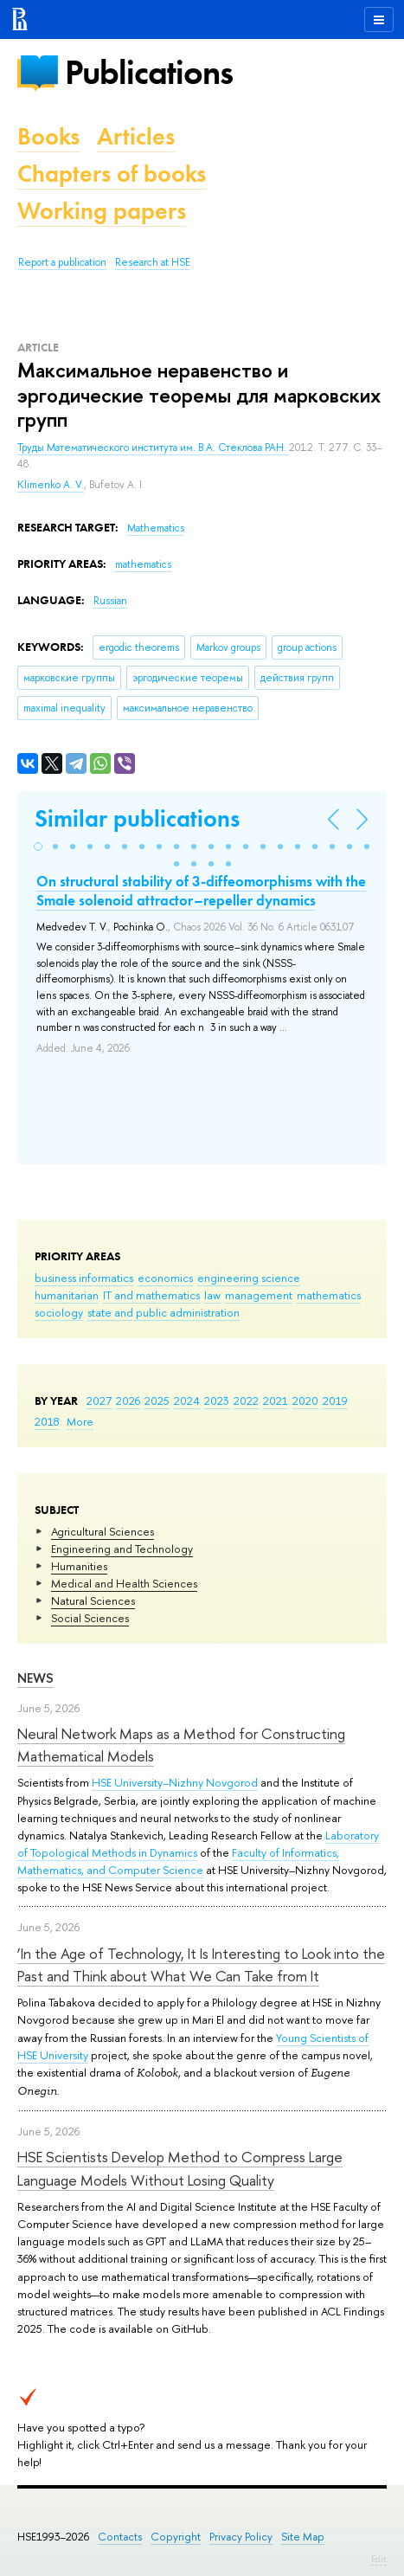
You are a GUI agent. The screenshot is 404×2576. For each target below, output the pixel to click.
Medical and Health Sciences (124, 1583)
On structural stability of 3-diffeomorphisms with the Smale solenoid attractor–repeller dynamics (201, 891)
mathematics (329, 1295)
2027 (99, 1400)
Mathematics (155, 528)
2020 (305, 1400)
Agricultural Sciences (102, 1531)
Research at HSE (152, 262)
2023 (216, 1400)
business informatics (84, 1277)
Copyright (176, 2536)
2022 (246, 1400)
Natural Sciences (93, 1600)
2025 (157, 1400)
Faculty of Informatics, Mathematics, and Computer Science (178, 1861)
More (80, 1421)
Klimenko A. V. (50, 485)
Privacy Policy (241, 2536)
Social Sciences (90, 1618)
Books (48, 136)
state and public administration (163, 1312)
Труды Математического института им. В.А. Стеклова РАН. (153, 447)
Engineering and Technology (122, 1548)
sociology (59, 1312)
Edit (379, 2559)
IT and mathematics (151, 1295)
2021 (275, 1400)
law (212, 1295)
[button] (38, 846)
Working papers (101, 211)
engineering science (248, 1277)
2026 (128, 1400)
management (258, 1295)
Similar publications (137, 818)
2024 (187, 1400)
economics (165, 1277)
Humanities (79, 1566)
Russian (110, 601)
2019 (335, 1400)
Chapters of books (111, 173)
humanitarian (67, 1295)
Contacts (120, 2536)
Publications (149, 72)
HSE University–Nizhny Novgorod (175, 1782)
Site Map (302, 2536)
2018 (47, 1421)
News (35, 1678)
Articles (136, 136)
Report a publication (62, 262)
